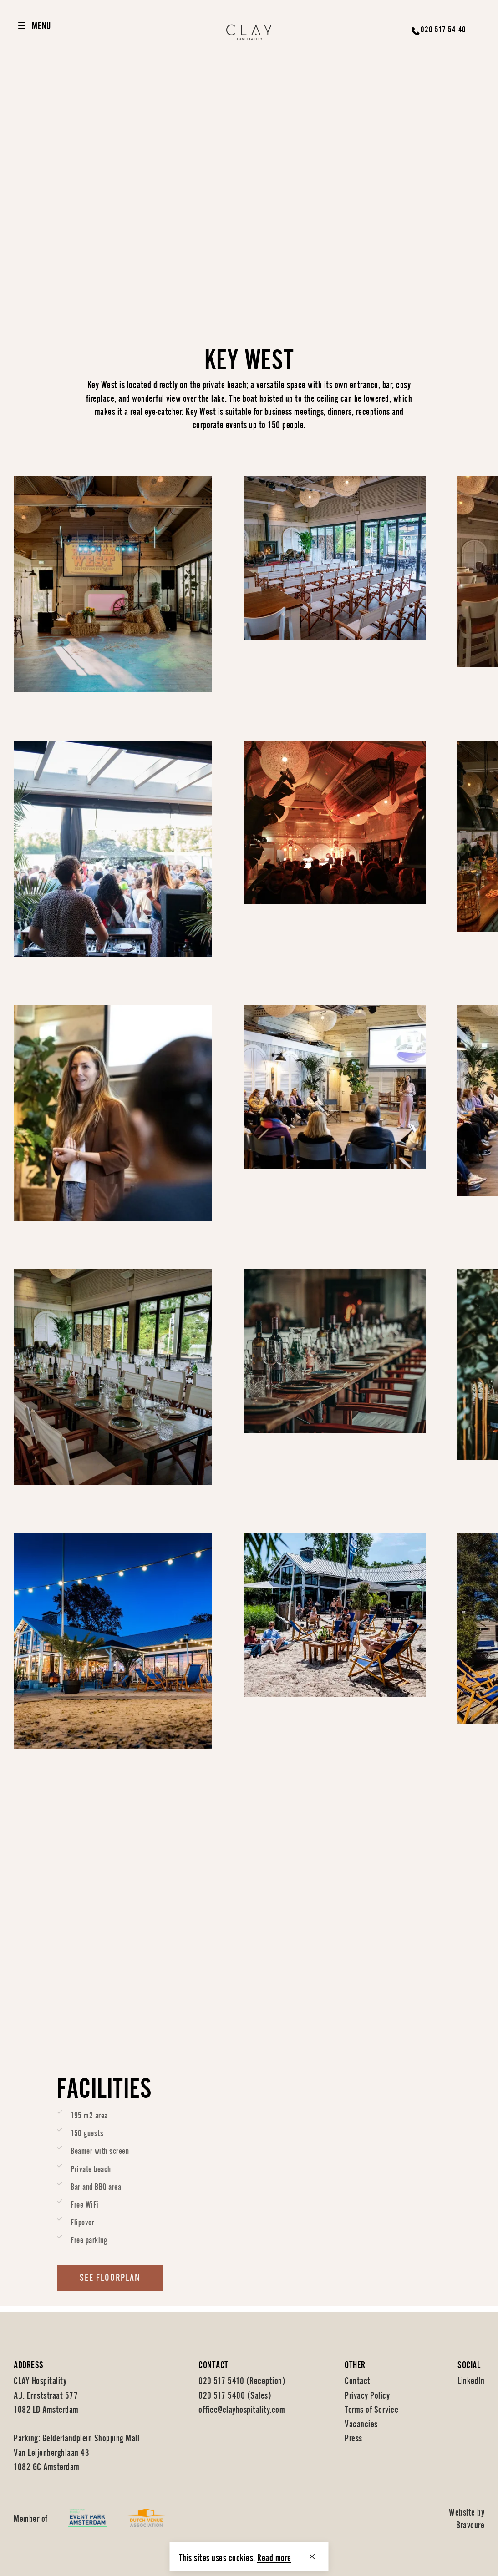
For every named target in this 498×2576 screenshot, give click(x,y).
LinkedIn (470, 2380)
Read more (274, 2557)
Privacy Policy (367, 2394)
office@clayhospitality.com (241, 2408)
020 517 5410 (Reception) (241, 2380)
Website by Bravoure (466, 2517)
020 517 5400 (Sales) (234, 2394)
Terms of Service (371, 2408)
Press (353, 2437)
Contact (358, 2380)
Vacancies (361, 2423)
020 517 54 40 (443, 28)
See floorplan (110, 2284)
